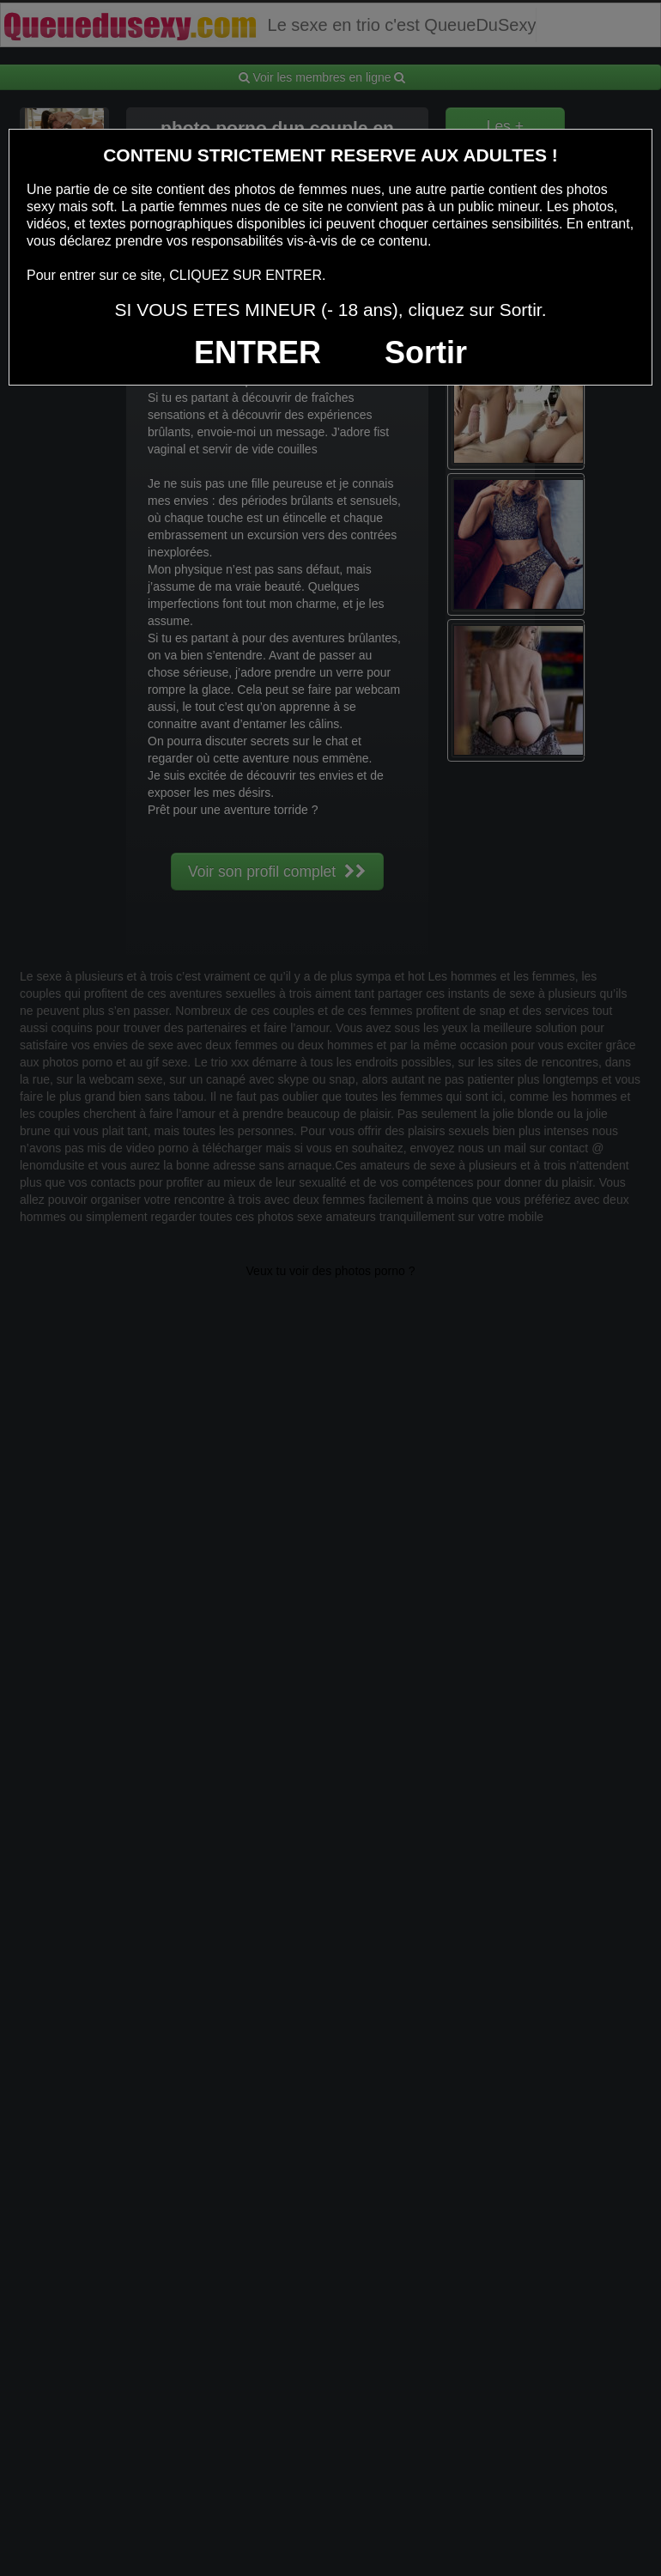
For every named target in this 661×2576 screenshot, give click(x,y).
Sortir (426, 352)
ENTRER (257, 352)
